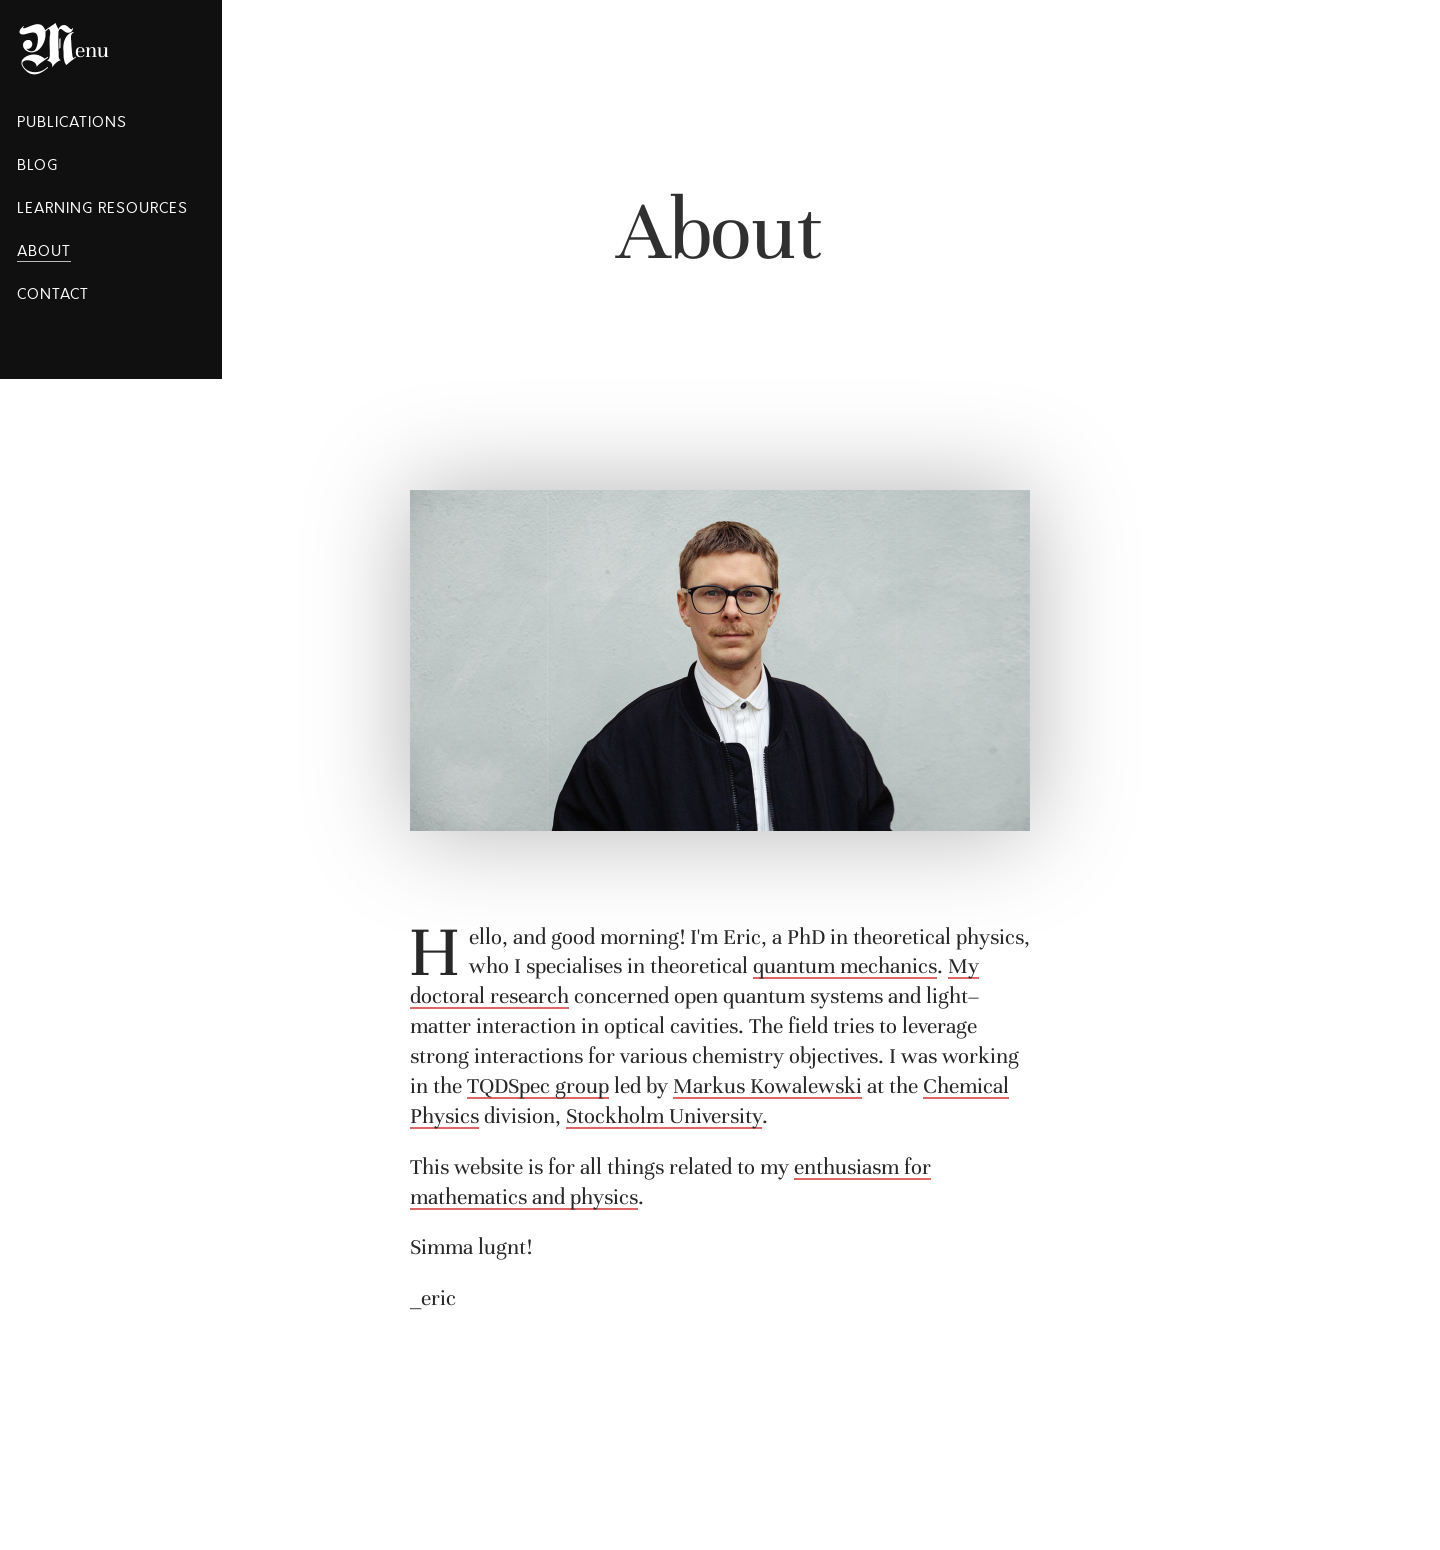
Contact (53, 294)
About (44, 251)
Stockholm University (664, 1116)
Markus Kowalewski (767, 1086)
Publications (72, 122)
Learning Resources (102, 208)
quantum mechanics (845, 966)
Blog (37, 165)
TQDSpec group (538, 1086)
